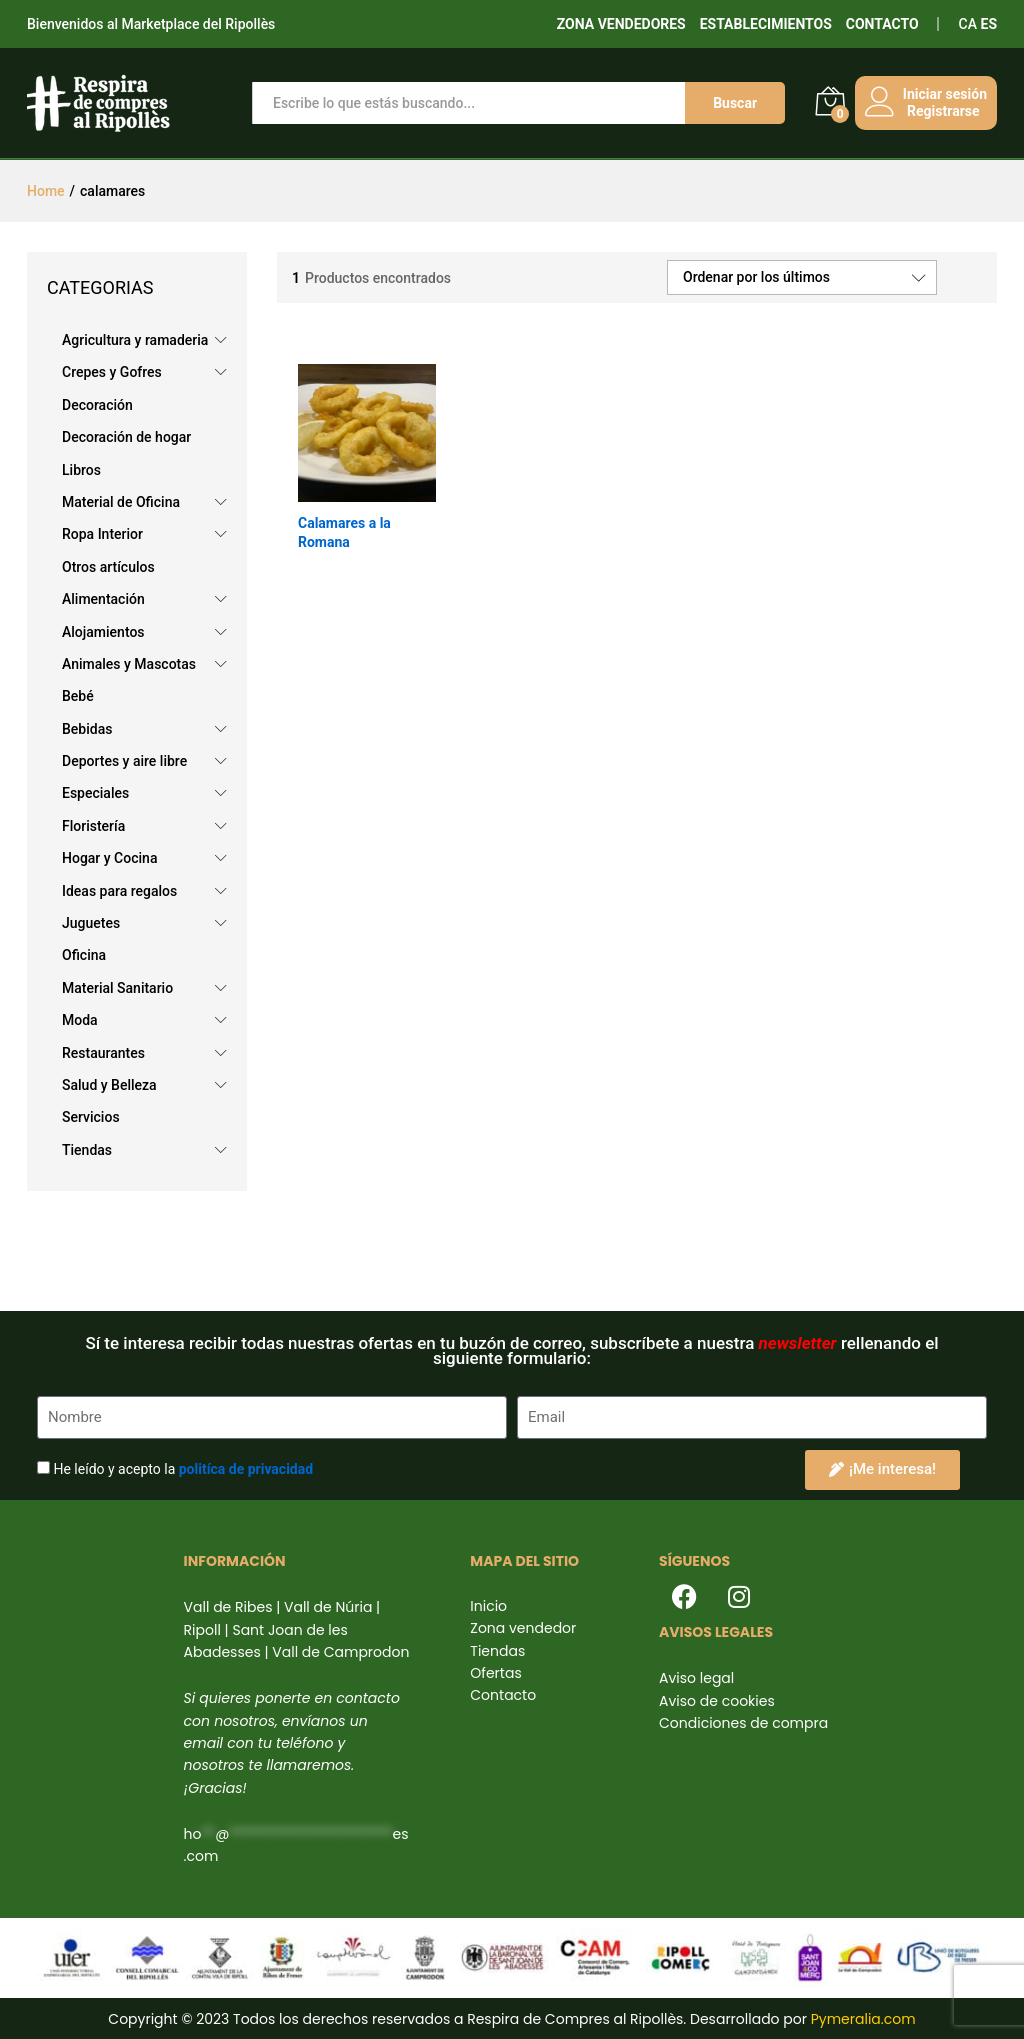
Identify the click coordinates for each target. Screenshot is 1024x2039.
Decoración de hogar (126, 437)
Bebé (78, 696)
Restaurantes (103, 1053)
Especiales (95, 793)
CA (968, 24)
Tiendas (87, 1150)
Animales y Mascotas (129, 664)
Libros (81, 470)
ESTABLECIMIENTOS (766, 24)
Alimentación (103, 599)
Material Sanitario (117, 988)
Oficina (84, 955)
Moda (80, 1020)
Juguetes (91, 923)
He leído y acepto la (183, 1469)
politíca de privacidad (246, 1469)
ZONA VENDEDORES (621, 24)
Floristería (93, 826)
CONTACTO (882, 24)
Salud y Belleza (109, 1085)
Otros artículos (108, 567)
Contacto (503, 1695)
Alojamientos (103, 632)
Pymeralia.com (863, 2019)
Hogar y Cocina (109, 858)
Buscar (731, 103)
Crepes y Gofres (112, 372)
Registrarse (939, 111)
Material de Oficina (121, 502)
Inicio (488, 1606)
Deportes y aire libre (124, 761)
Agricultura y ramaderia (135, 340)
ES (989, 24)
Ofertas (495, 1673)
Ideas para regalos (119, 891)
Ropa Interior (102, 534)
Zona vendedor (523, 1628)
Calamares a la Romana (344, 532)
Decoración (97, 405)
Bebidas (87, 729)
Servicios (91, 1117)
